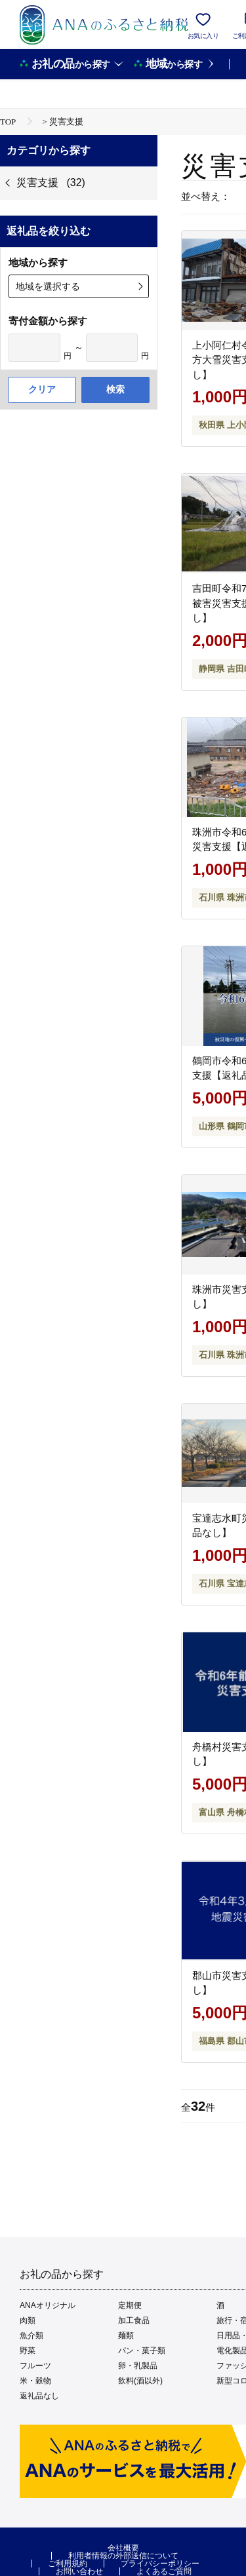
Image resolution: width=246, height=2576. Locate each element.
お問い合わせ (79, 2571)
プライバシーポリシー (160, 2563)
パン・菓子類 (141, 2350)
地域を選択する (48, 286)
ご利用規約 (67, 2563)
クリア (42, 389)
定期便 (130, 2305)
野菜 (27, 2350)
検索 (115, 389)
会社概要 (123, 2547)
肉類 (27, 2320)
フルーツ (35, 2365)
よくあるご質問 (164, 2571)
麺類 (126, 2335)
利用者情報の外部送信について (123, 2555)
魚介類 (31, 2335)
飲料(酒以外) (140, 2380)
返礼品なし (39, 2395)
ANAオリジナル (47, 2305)
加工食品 (134, 2320)
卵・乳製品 (137, 2365)
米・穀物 (35, 2380)
